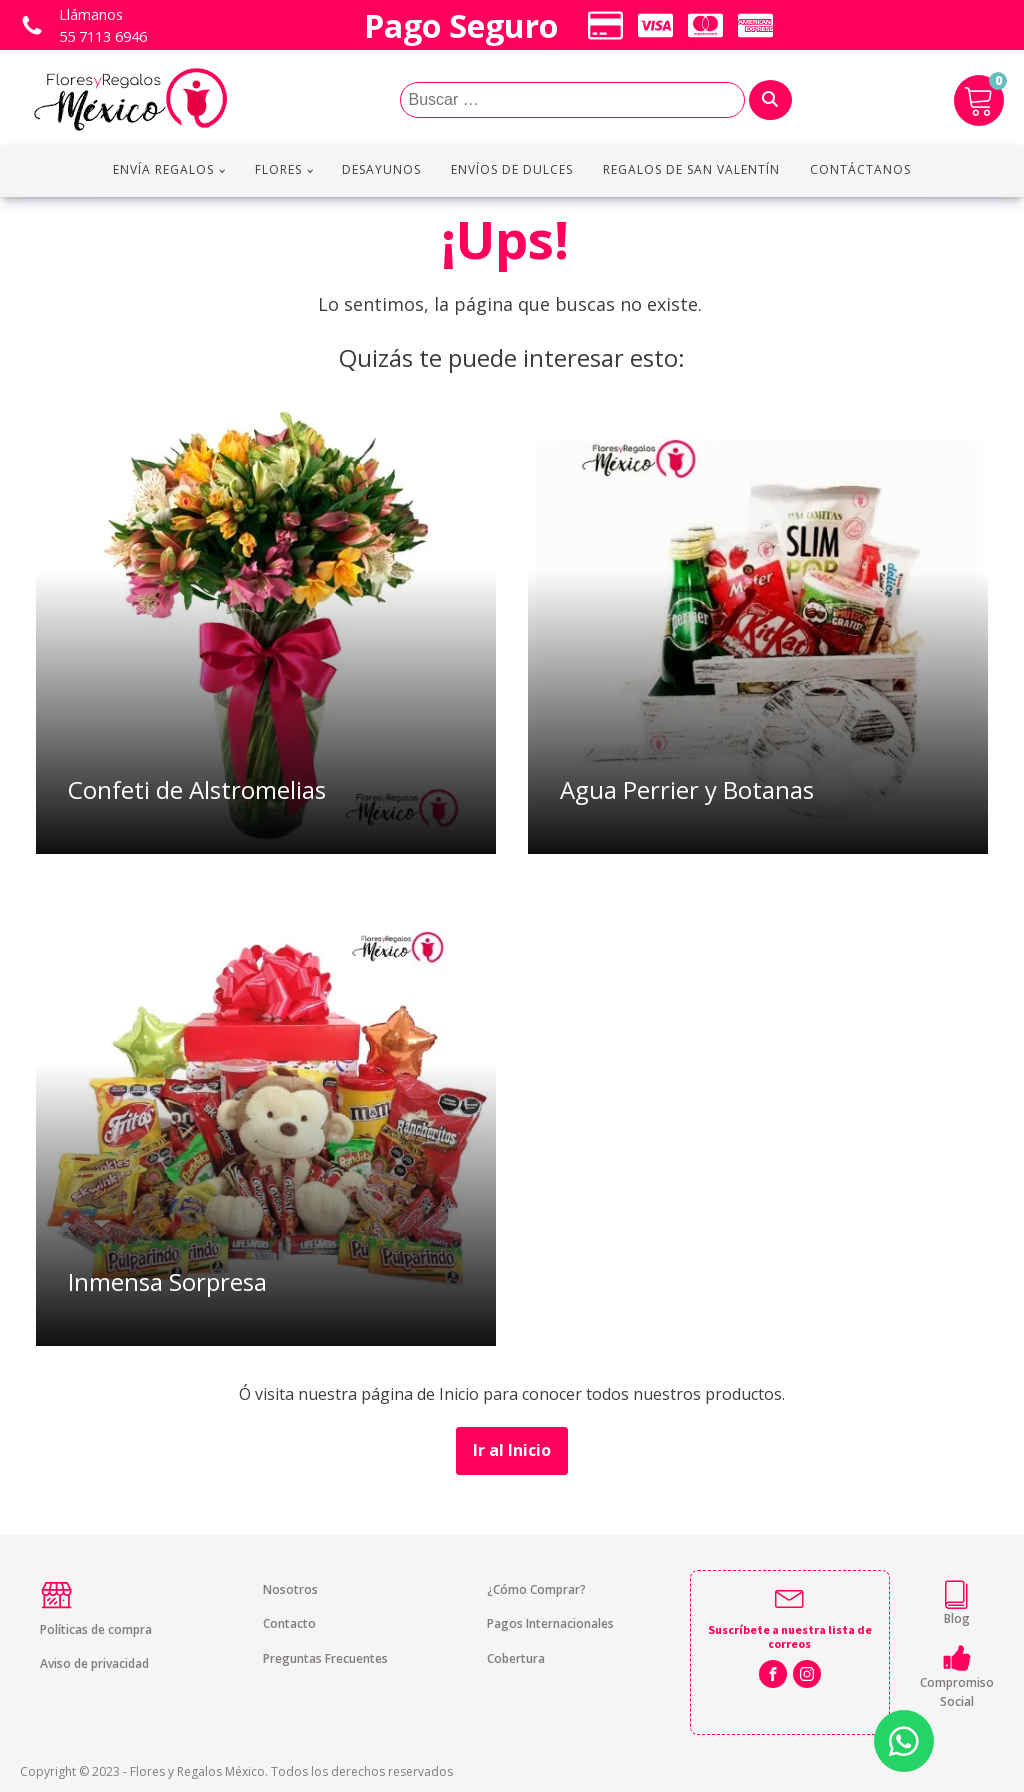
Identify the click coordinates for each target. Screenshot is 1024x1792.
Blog (957, 1618)
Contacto (289, 1623)
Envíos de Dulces (512, 169)
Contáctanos (860, 169)
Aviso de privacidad (94, 1663)
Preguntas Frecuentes (325, 1658)
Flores (278, 169)
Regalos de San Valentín (691, 169)
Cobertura (516, 1658)
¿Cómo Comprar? (536, 1589)
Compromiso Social (957, 1692)
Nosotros (290, 1589)
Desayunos (381, 169)
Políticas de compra (96, 1629)
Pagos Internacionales (550, 1623)
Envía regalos (163, 169)
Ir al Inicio (512, 1450)
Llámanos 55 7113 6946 (103, 25)
